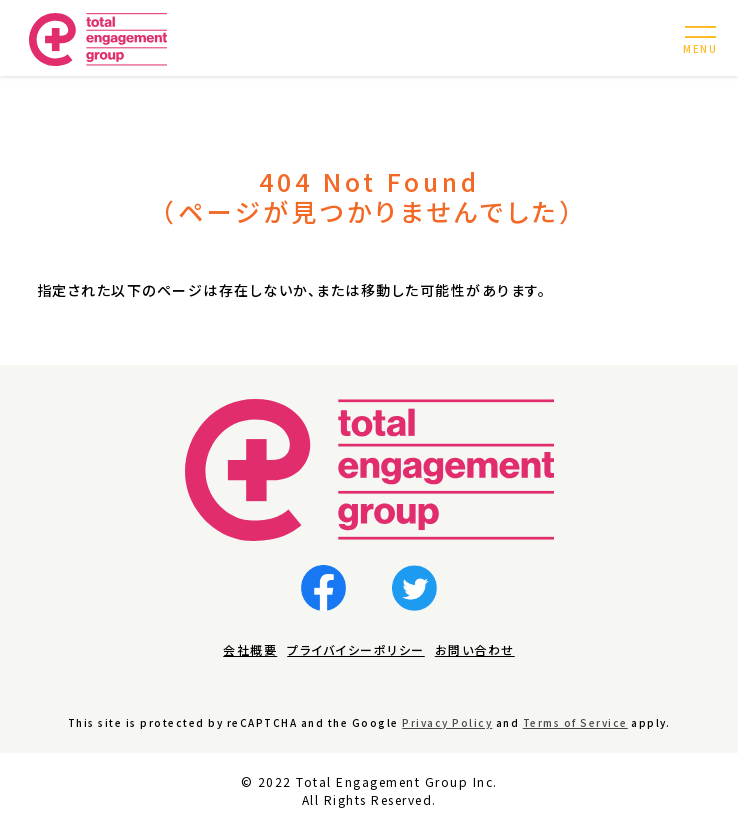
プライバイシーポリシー (356, 649)
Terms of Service (575, 722)
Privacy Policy (447, 722)
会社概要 (250, 649)
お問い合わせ (475, 649)
